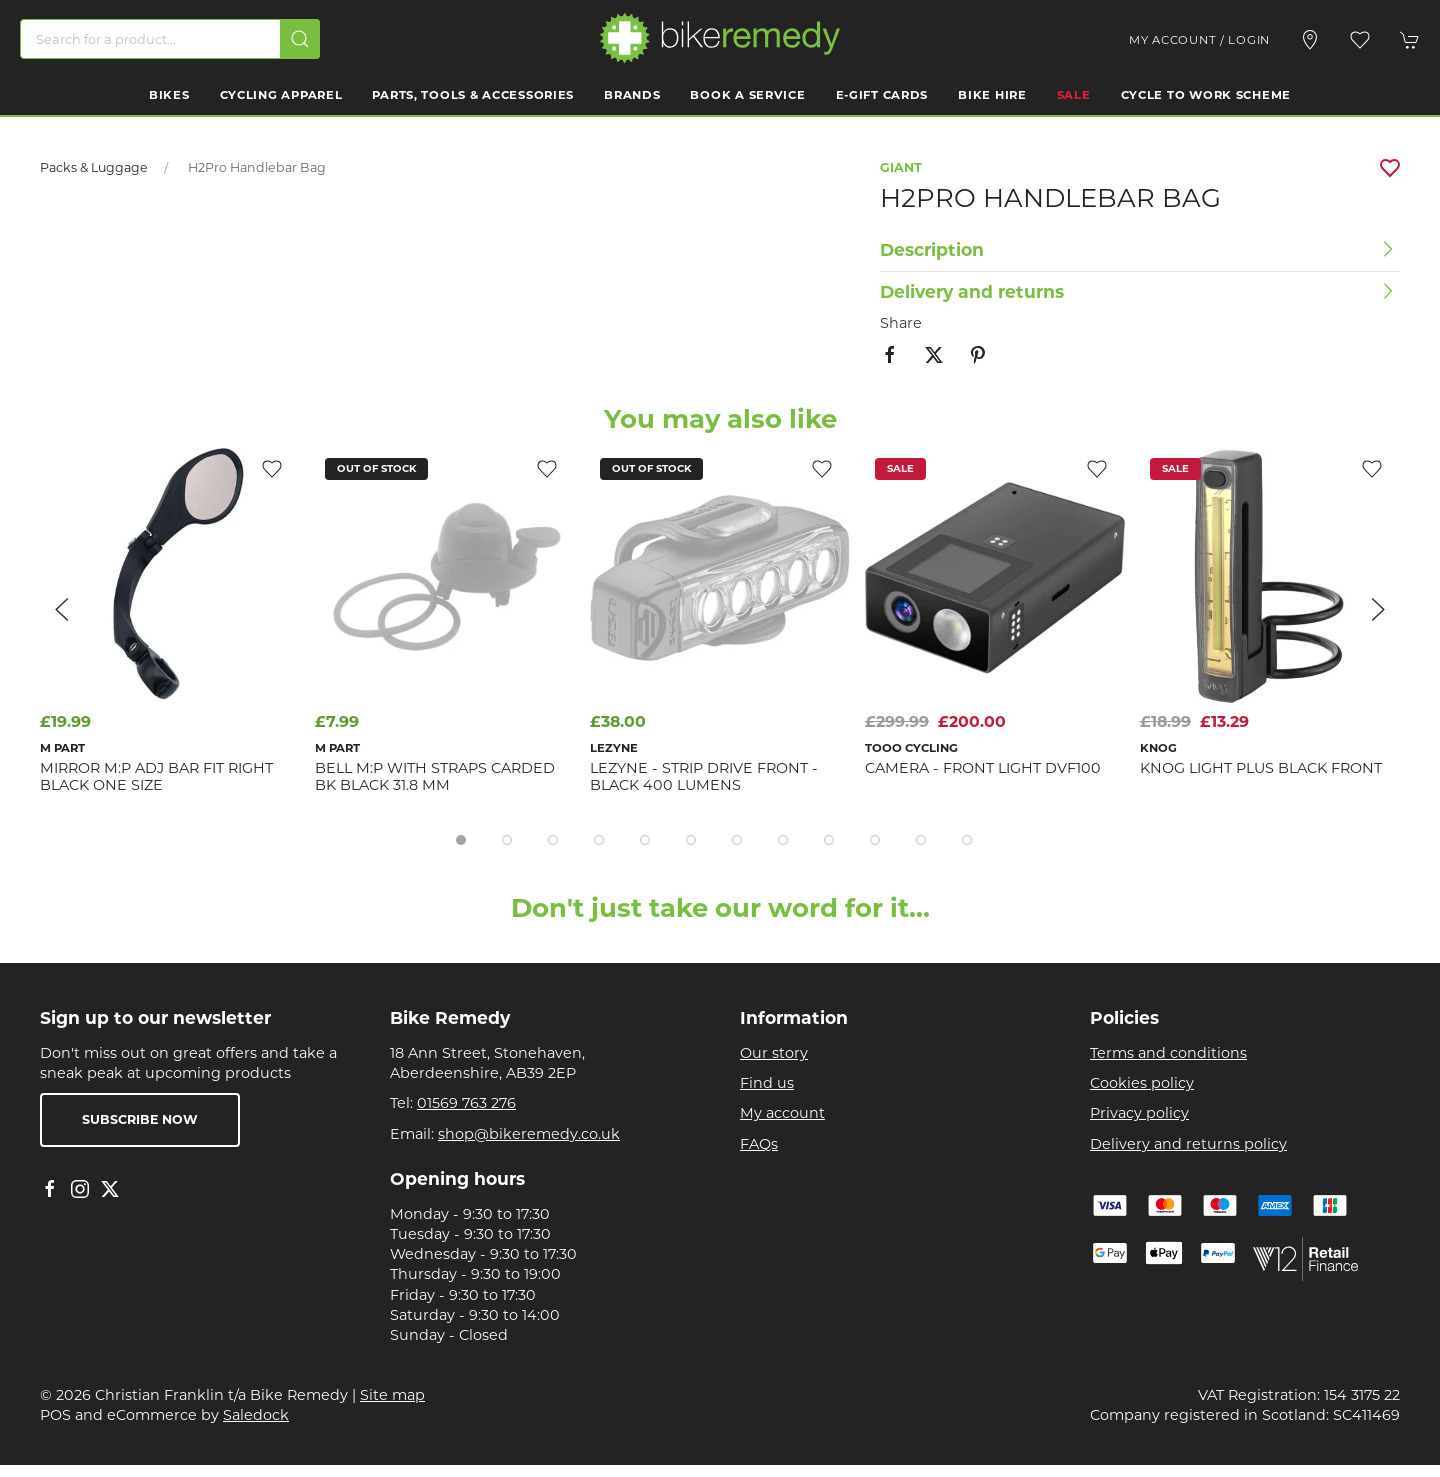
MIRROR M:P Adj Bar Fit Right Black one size (156, 776)
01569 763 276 (466, 1103)
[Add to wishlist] (822, 468)
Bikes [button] (169, 95)
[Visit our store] (1310, 40)
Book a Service (747, 95)
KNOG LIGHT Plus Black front (1261, 768)
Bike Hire (992, 95)
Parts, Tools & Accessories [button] (473, 95)
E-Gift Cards (882, 95)
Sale (1074, 95)
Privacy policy (1139, 1113)
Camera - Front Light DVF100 (983, 768)
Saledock (256, 1415)
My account (782, 1113)
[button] (1360, 40)
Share (901, 323)
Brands (632, 95)
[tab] (461, 840)
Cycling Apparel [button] (281, 95)
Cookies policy (1142, 1083)
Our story (774, 1053)
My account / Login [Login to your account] (1199, 40)
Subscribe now (140, 1119)
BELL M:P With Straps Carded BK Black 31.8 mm (435, 776)
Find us (767, 1083)
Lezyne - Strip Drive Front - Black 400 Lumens (704, 776)
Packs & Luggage (94, 167)
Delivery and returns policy (1188, 1144)
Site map (392, 1395)
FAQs (759, 1144)
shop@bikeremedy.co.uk (529, 1134)
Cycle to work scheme (1206, 95)
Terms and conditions (1168, 1053)
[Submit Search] (300, 39)
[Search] (170, 39)
